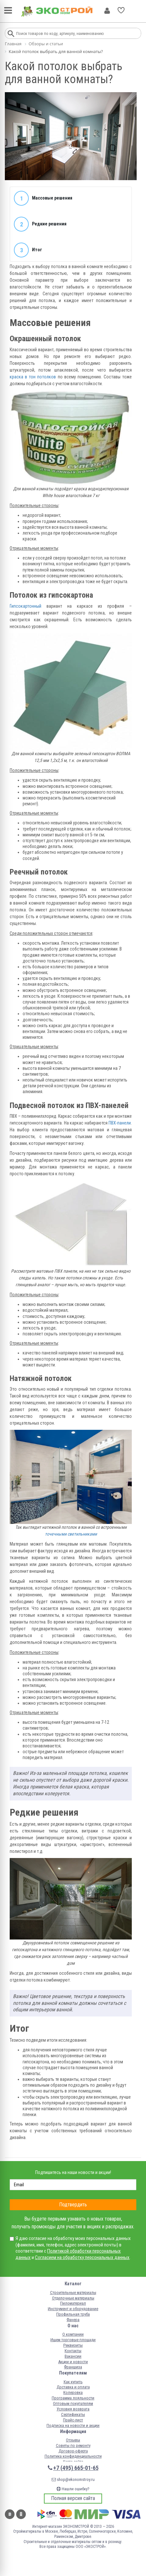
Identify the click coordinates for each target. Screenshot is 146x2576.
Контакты (73, 2350)
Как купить (73, 2381)
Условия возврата (73, 2409)
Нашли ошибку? (73, 2488)
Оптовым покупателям (73, 2403)
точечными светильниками (71, 1534)
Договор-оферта (73, 2451)
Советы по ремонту (73, 2445)
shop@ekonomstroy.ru (73, 2479)
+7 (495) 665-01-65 (76, 2467)
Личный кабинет (107, 10)
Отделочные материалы (73, 2298)
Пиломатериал (73, 2303)
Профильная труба (73, 2314)
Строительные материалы (73, 2292)
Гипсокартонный (25, 606)
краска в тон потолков (33, 376)
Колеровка (73, 2392)
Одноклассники (21, 2514)
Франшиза (73, 2366)
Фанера (73, 2319)
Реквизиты (73, 2345)
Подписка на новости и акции (73, 2425)
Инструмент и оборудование (73, 2308)
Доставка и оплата (73, 2387)
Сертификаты (73, 2414)
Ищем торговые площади (73, 2339)
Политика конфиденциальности (73, 2456)
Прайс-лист (73, 2420)
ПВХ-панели (120, 1122)
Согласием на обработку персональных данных (82, 2257)
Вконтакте (10, 2514)
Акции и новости (73, 2361)
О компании (73, 2334)
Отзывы (73, 2440)
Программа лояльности (73, 2398)
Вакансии (73, 2356)
